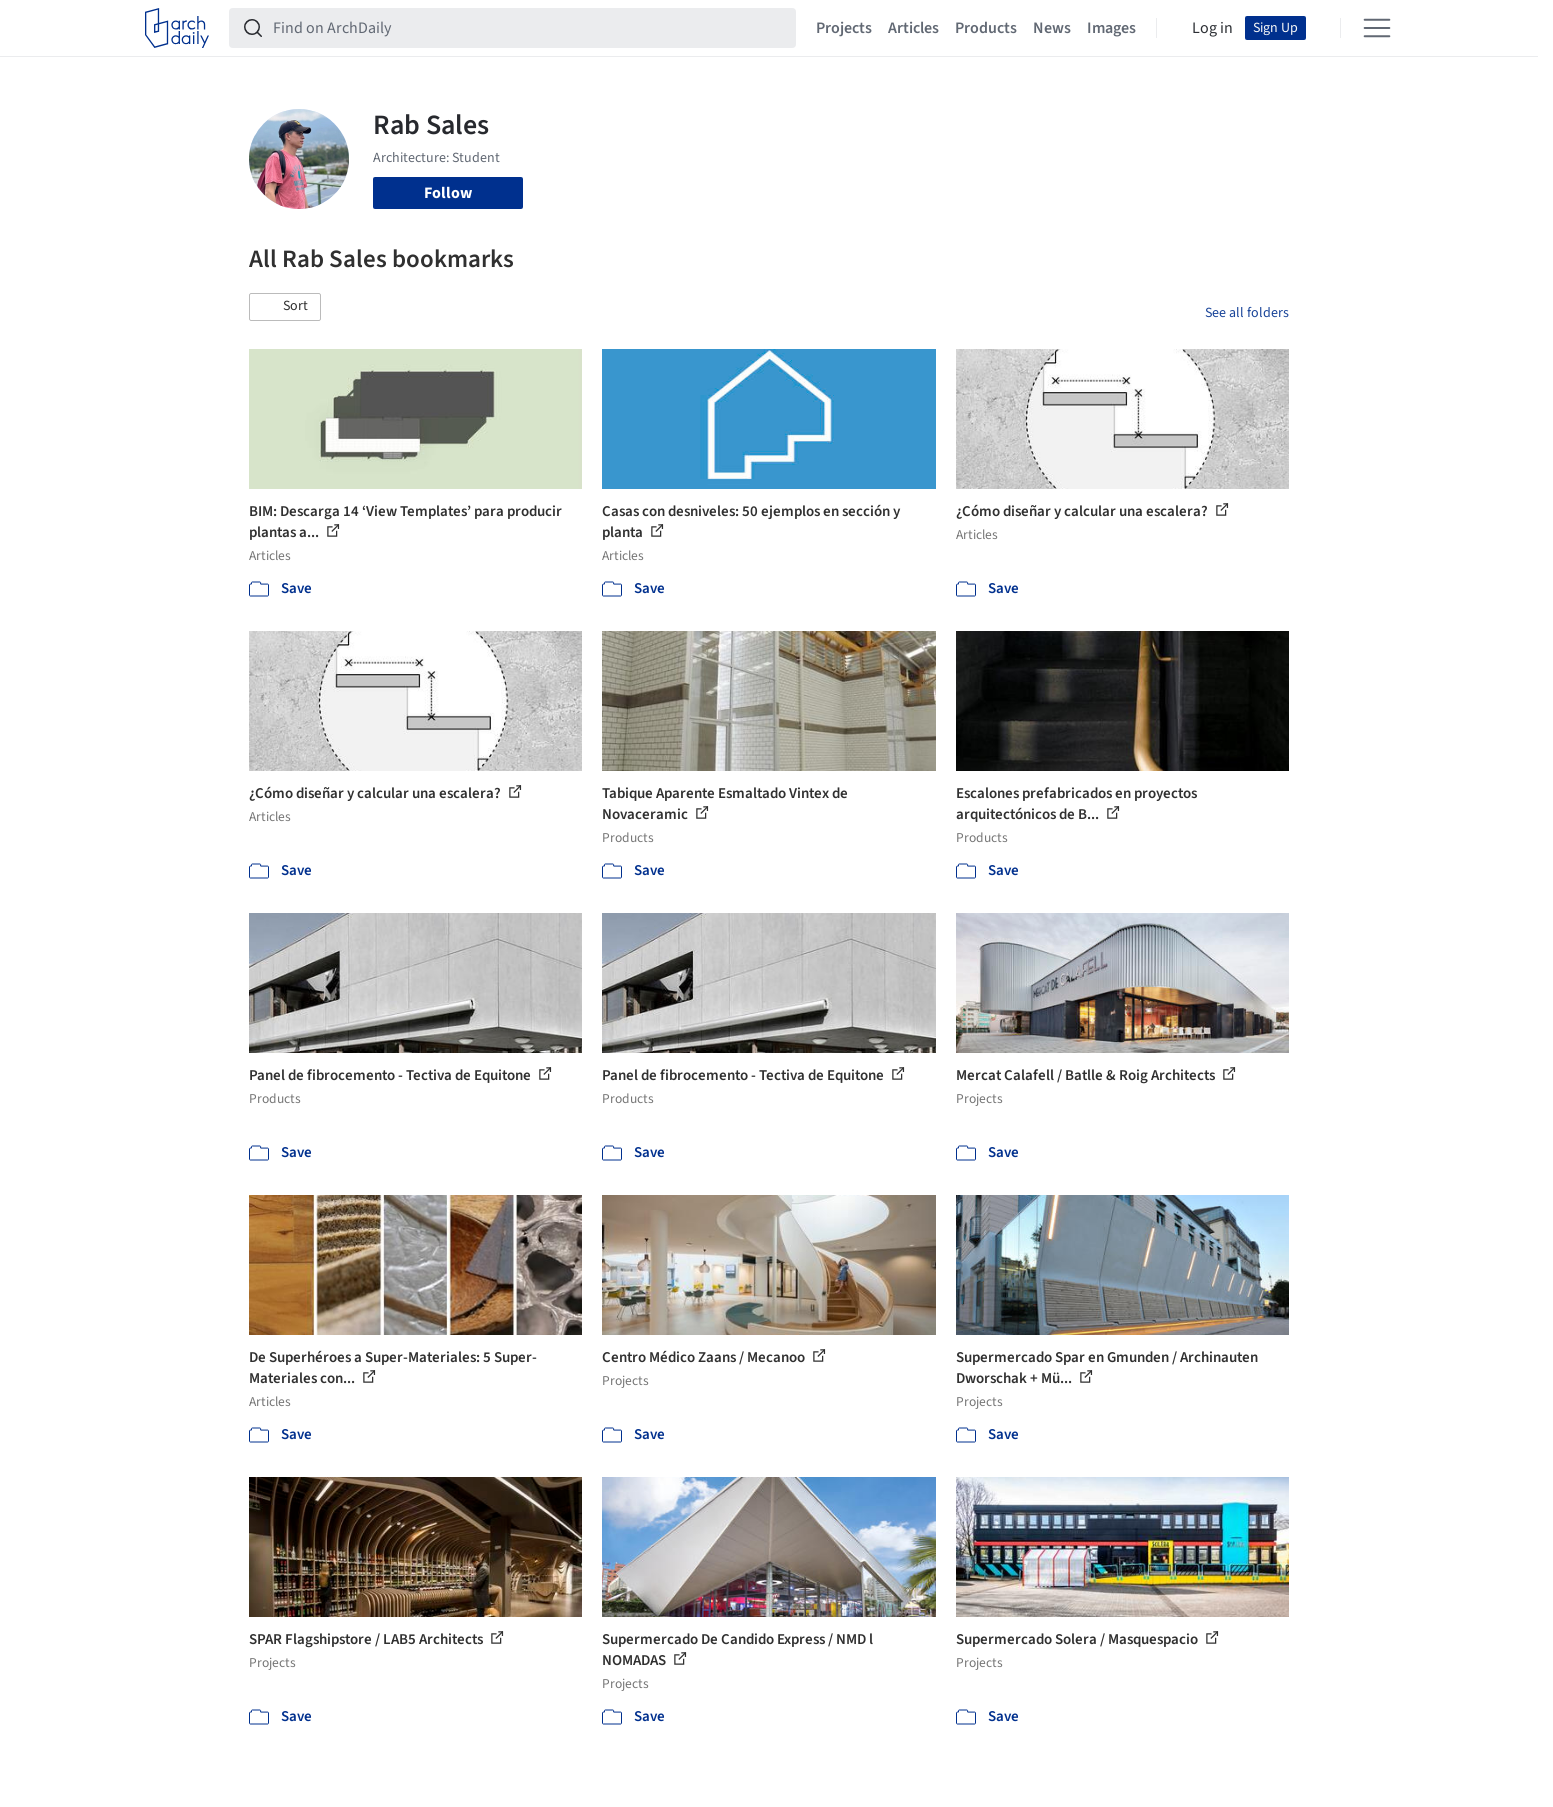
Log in (1212, 28)
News (1052, 28)
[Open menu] (1377, 28)
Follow (448, 193)
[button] (285, 307)
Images (1111, 28)
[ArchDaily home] (177, 28)
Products (986, 28)
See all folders (1247, 313)
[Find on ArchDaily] (528, 28)
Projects (844, 28)
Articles (913, 28)
